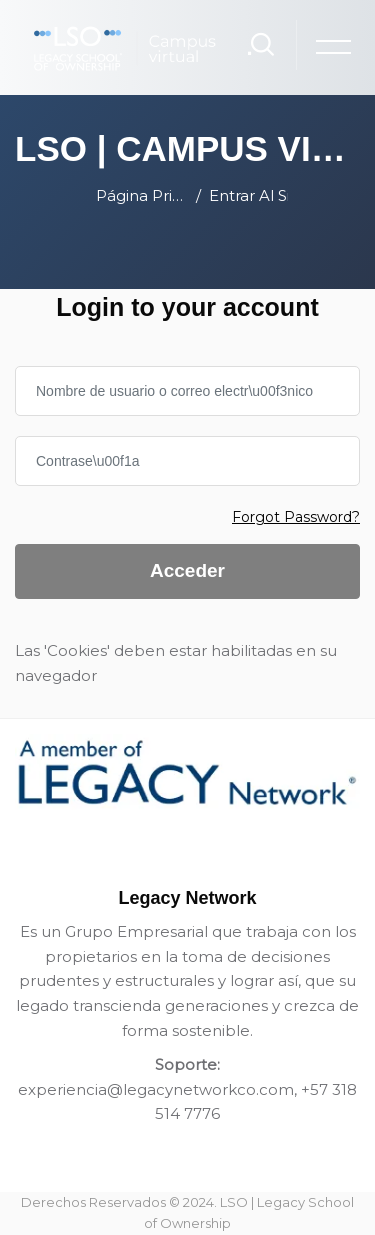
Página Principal (142, 195)
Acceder (187, 570)
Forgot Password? (296, 517)
